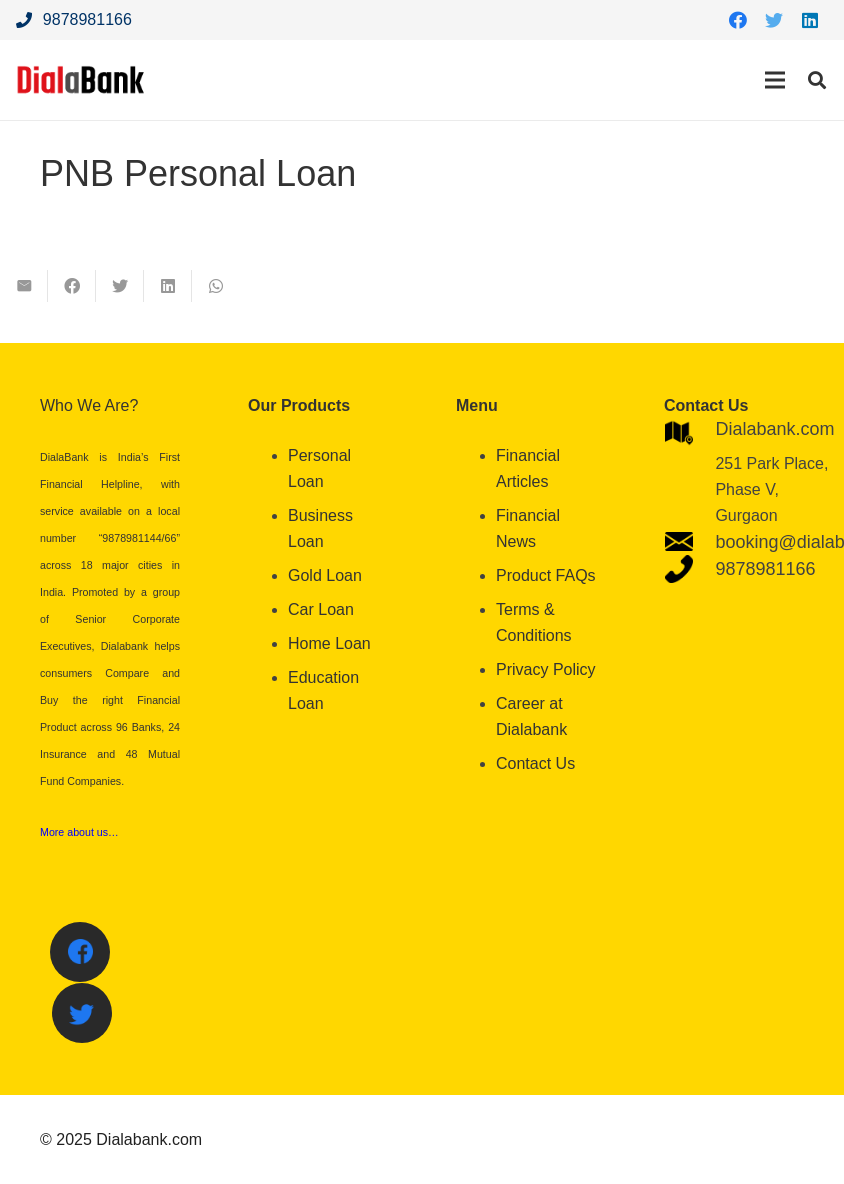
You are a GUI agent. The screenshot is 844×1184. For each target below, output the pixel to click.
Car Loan (321, 609)
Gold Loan (325, 575)
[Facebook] (738, 20)
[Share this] (72, 286)
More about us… (79, 832)
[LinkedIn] (810, 20)
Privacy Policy (546, 669)
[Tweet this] (120, 286)
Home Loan (329, 643)
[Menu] (775, 80)
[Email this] (24, 286)
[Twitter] (774, 20)
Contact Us (535, 763)
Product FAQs (546, 575)
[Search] (817, 80)
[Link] (81, 80)
